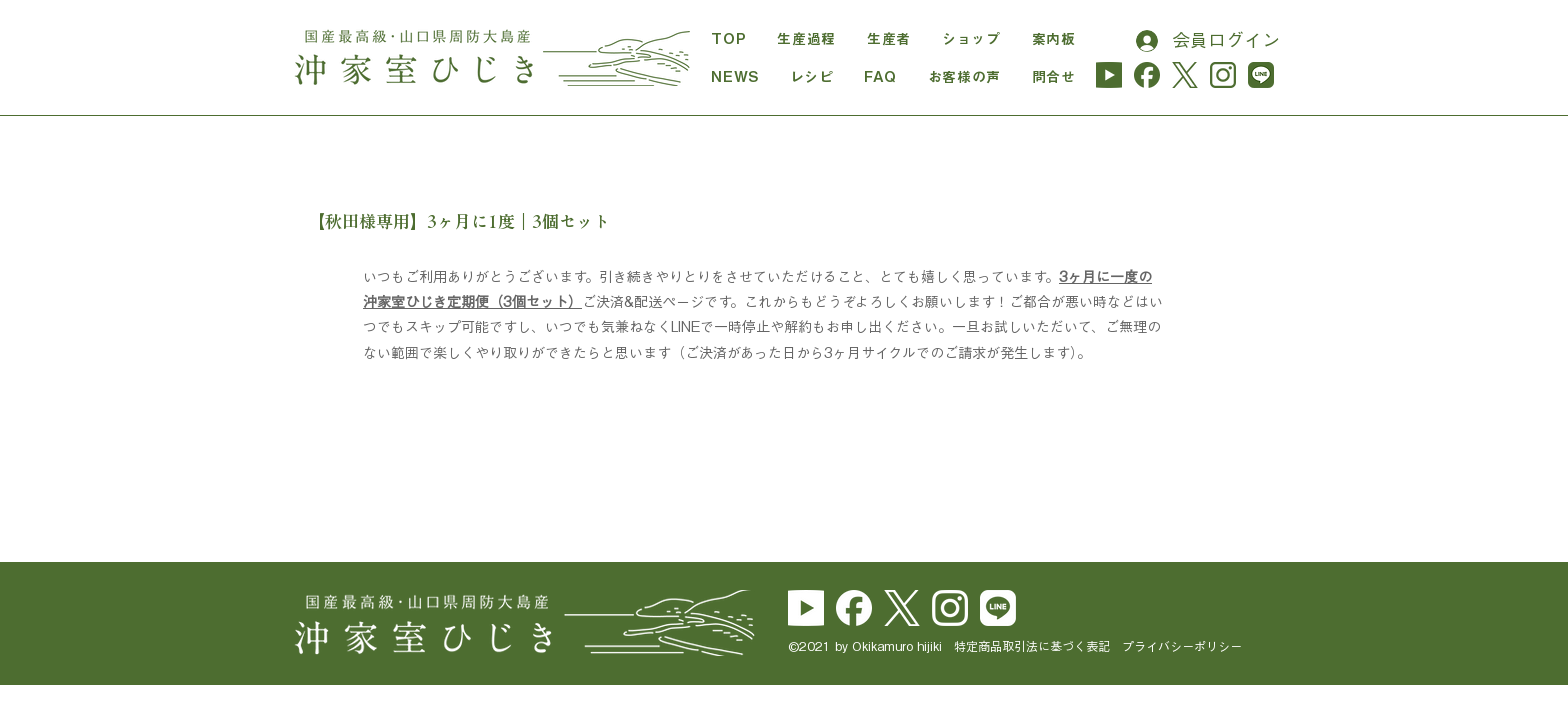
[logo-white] (902, 608)
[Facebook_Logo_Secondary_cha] (1147, 75)
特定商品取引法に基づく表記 (1038, 646)
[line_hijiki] (1261, 75)
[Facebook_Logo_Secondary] (854, 608)
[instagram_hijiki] (1223, 75)
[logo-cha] (1185, 75)
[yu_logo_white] (806, 608)
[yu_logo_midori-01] (1109, 75)
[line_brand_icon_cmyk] (998, 608)
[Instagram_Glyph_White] (950, 608)
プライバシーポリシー (1182, 646)
